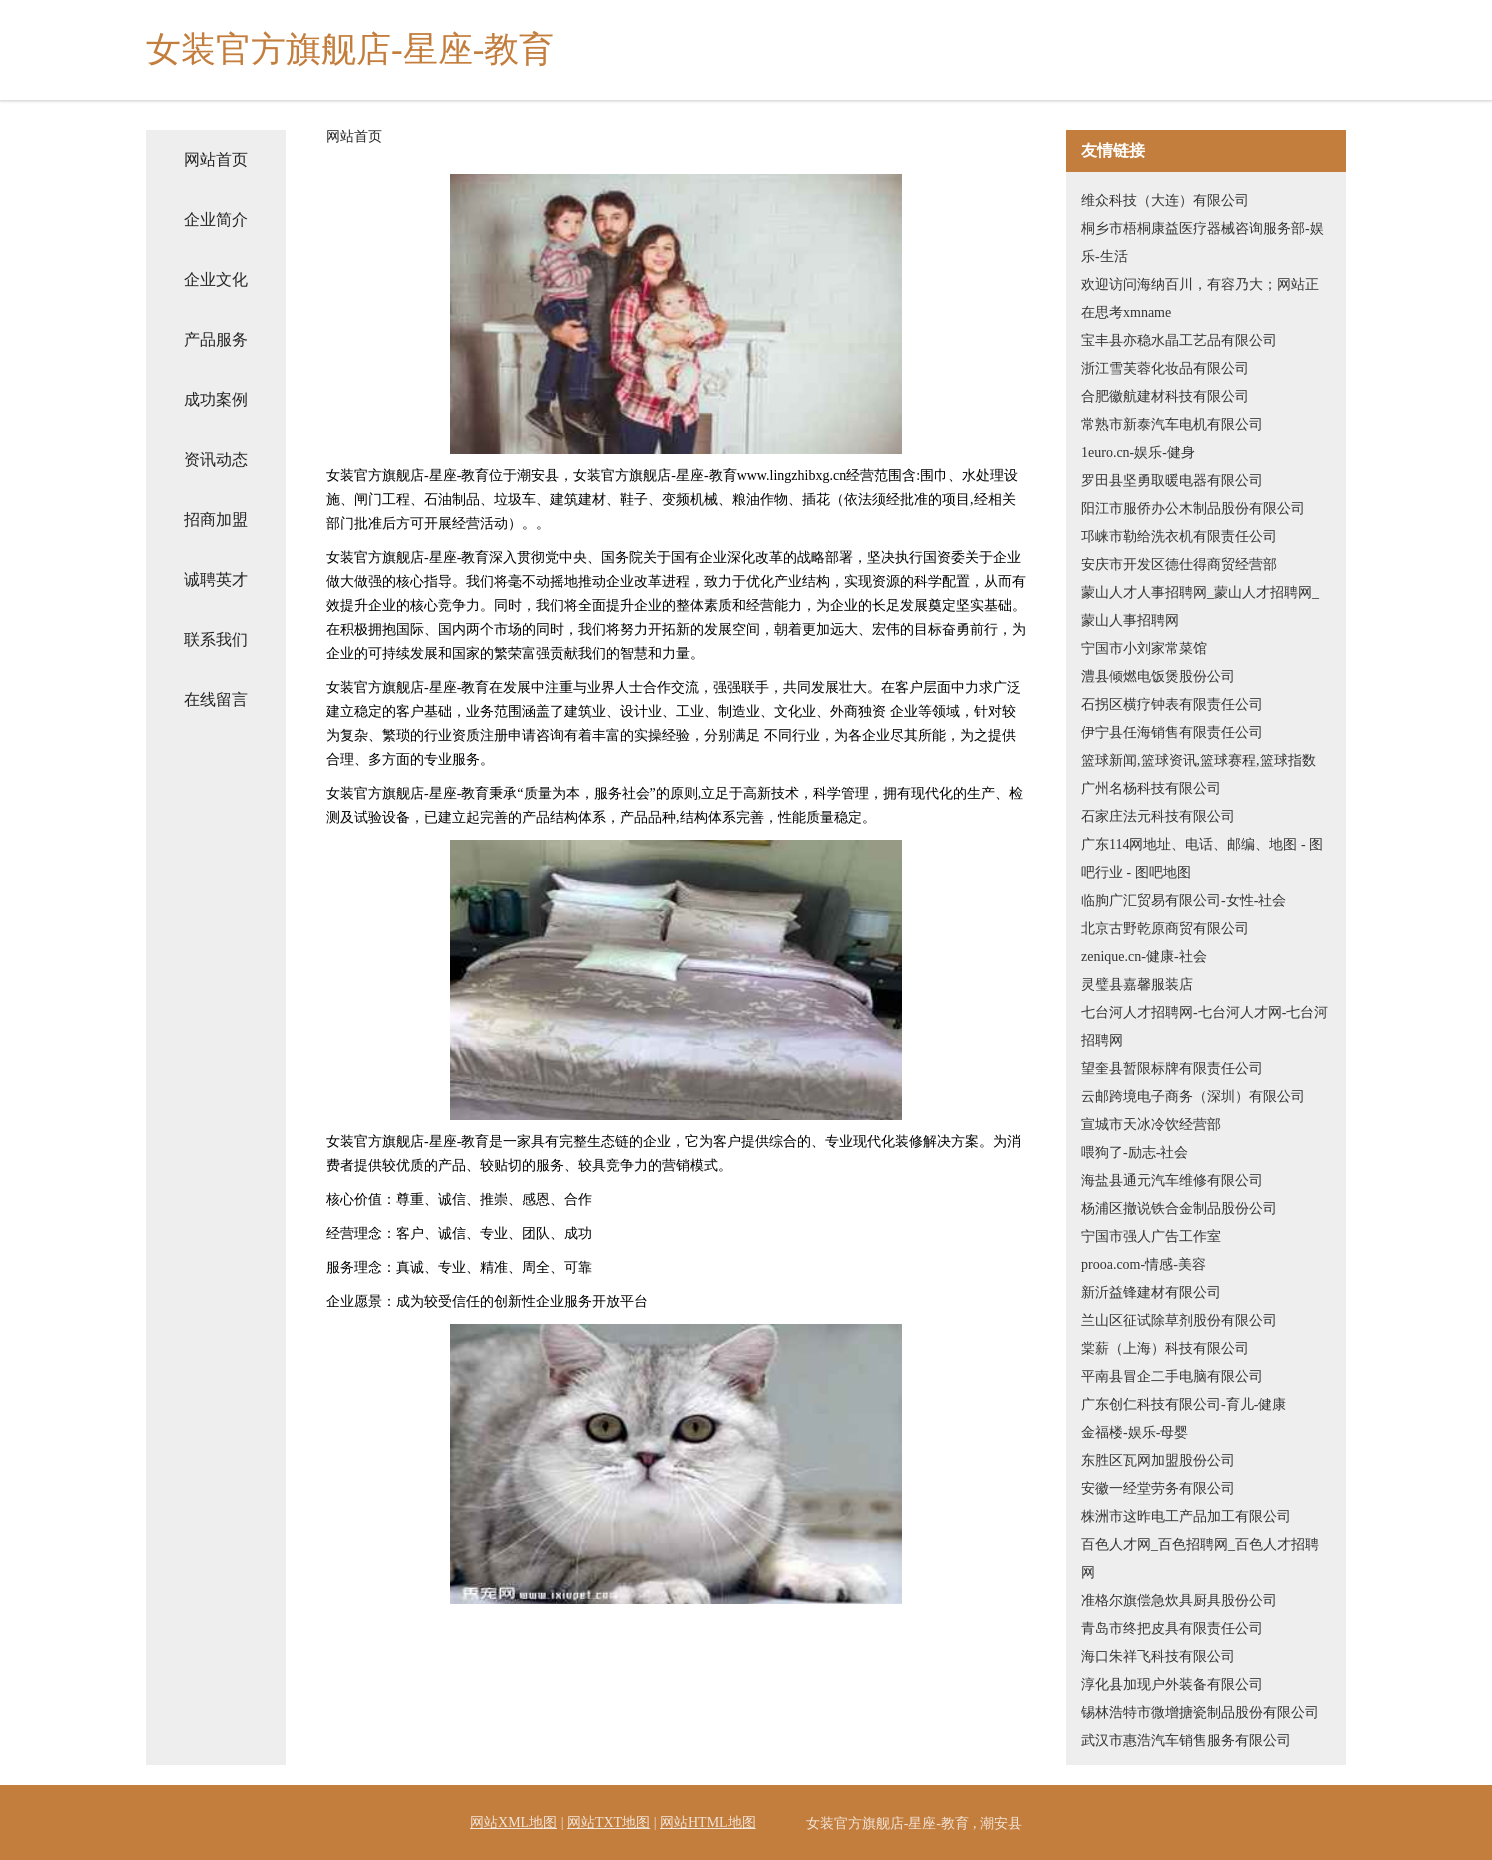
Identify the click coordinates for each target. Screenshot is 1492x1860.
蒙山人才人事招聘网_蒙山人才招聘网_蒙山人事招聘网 (1200, 606)
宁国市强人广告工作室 (1151, 1236)
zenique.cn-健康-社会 (1144, 956)
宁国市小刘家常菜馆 (1144, 648)
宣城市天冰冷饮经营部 (1151, 1124)
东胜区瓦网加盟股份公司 (1158, 1460)
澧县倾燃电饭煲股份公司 (1158, 676)
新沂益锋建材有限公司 (1151, 1292)
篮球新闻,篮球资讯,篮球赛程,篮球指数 (1198, 760)
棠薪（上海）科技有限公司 (1165, 1348)
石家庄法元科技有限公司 (1158, 816)
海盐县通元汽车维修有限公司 (1172, 1180)
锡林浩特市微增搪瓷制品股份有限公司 (1200, 1712)
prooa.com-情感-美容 (1143, 1264)
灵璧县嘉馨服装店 (1137, 984)
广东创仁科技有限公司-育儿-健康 (1183, 1404)
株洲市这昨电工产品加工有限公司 (1186, 1516)
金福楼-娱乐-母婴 (1134, 1432)
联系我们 (216, 639)
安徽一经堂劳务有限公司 (1158, 1488)
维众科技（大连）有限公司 (1165, 200)
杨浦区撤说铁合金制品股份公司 (1179, 1208)
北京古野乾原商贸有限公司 (1165, 928)
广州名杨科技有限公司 (1151, 788)
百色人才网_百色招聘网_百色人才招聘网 (1200, 1558)
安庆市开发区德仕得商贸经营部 (1179, 564)
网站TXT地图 (608, 1822)
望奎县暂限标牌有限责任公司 (1172, 1068)
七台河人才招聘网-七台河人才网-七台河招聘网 (1204, 1026)
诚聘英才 (216, 579)
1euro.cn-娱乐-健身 (1138, 452)
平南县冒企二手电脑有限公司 (1172, 1376)
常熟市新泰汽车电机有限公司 (1172, 424)
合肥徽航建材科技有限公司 (1165, 396)
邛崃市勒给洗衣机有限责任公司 (1179, 536)
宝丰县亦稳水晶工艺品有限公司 (1179, 340)
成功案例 (216, 399)
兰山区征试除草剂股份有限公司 (1179, 1320)
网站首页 (216, 159)
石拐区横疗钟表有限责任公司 (1172, 704)
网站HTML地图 (708, 1822)
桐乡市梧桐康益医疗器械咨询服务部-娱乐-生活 (1202, 242)
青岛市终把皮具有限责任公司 (1172, 1628)
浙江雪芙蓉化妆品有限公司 (1165, 368)
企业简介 (216, 219)
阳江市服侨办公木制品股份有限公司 (1193, 508)
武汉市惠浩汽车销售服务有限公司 (1186, 1740)
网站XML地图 (513, 1822)
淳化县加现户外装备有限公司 (1172, 1684)
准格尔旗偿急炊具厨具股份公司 (1179, 1600)
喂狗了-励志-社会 (1134, 1152)
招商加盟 (216, 519)
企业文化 (216, 279)
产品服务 (216, 339)
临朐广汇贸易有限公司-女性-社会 (1183, 900)
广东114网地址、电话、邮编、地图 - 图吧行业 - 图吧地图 (1202, 858)
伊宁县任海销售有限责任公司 (1172, 732)
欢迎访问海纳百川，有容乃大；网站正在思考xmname (1200, 298)
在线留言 (216, 699)
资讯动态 (216, 459)
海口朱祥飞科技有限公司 (1158, 1656)
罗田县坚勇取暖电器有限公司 (1172, 480)
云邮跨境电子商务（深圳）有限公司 (1193, 1096)
